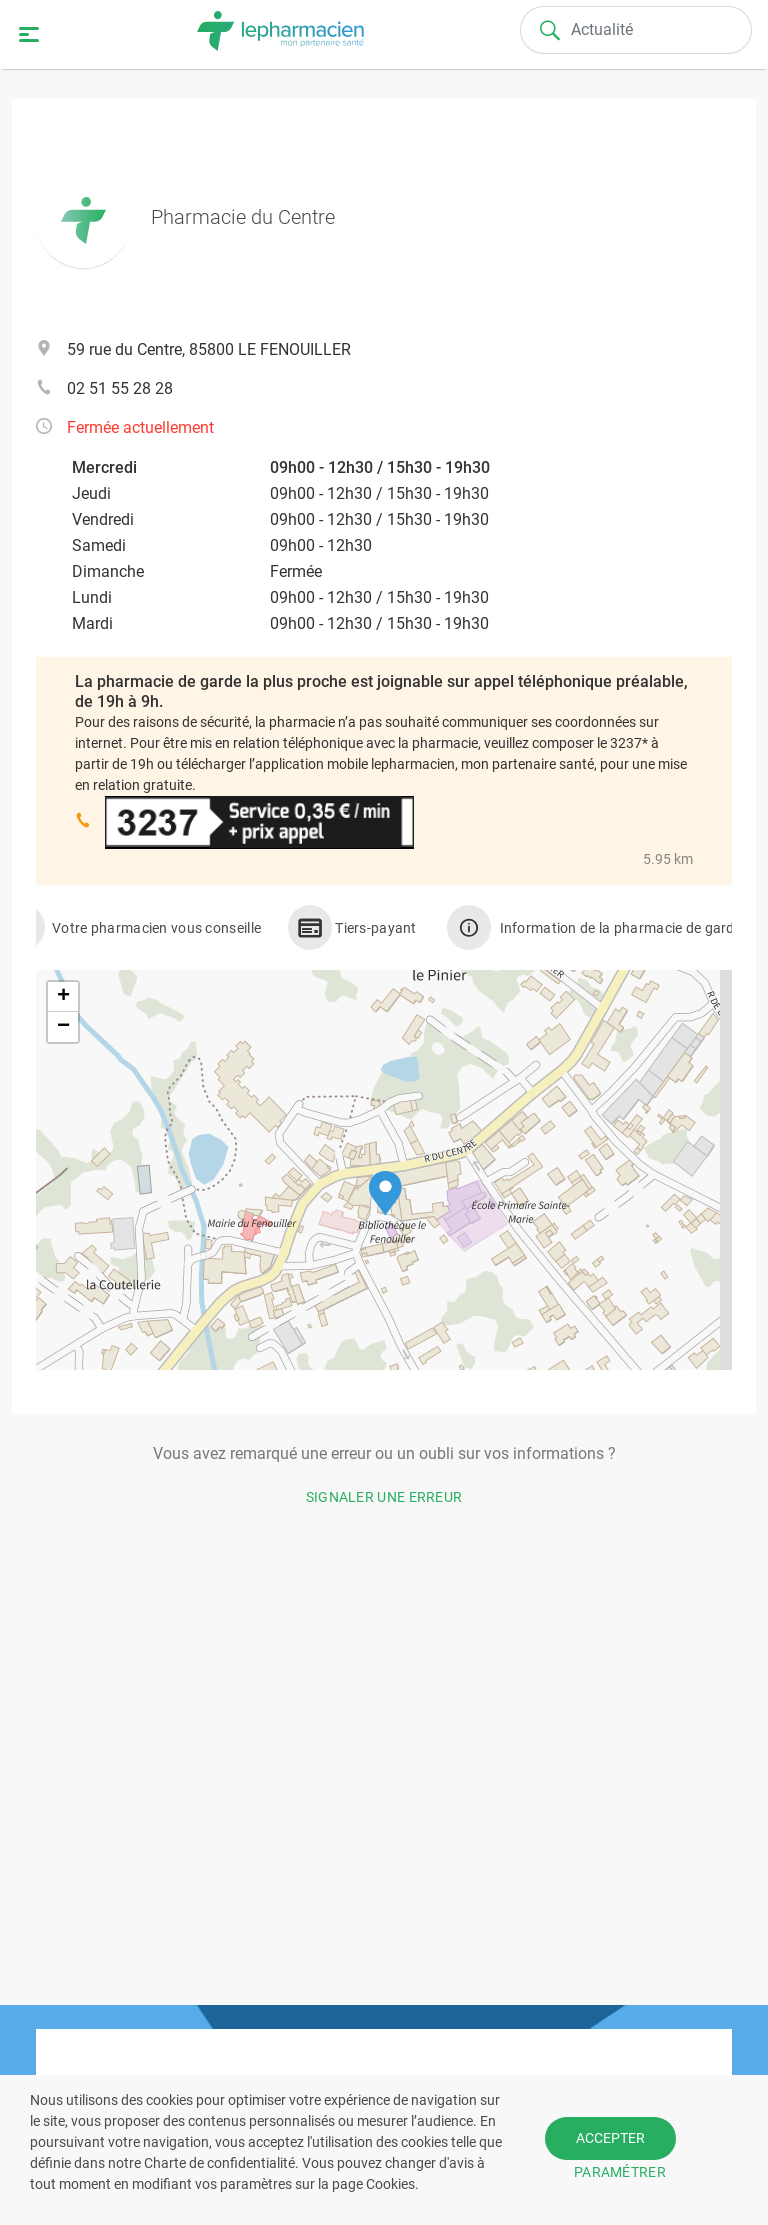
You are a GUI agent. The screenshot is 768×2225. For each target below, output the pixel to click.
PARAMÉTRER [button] (620, 2172)
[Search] (636, 30)
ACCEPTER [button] (610, 2138)
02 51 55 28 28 (120, 388)
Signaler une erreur (384, 1497)
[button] (385, 1193)
